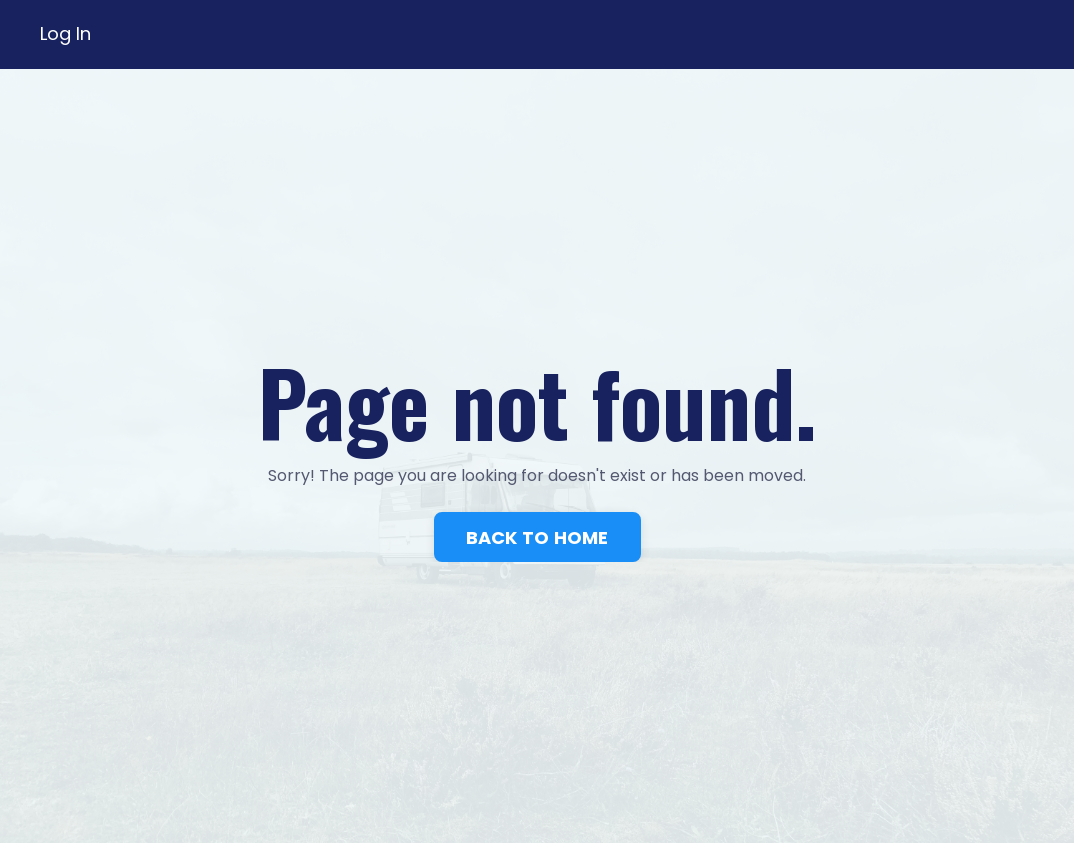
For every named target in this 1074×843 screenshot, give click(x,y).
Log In (65, 33)
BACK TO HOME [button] (537, 537)
